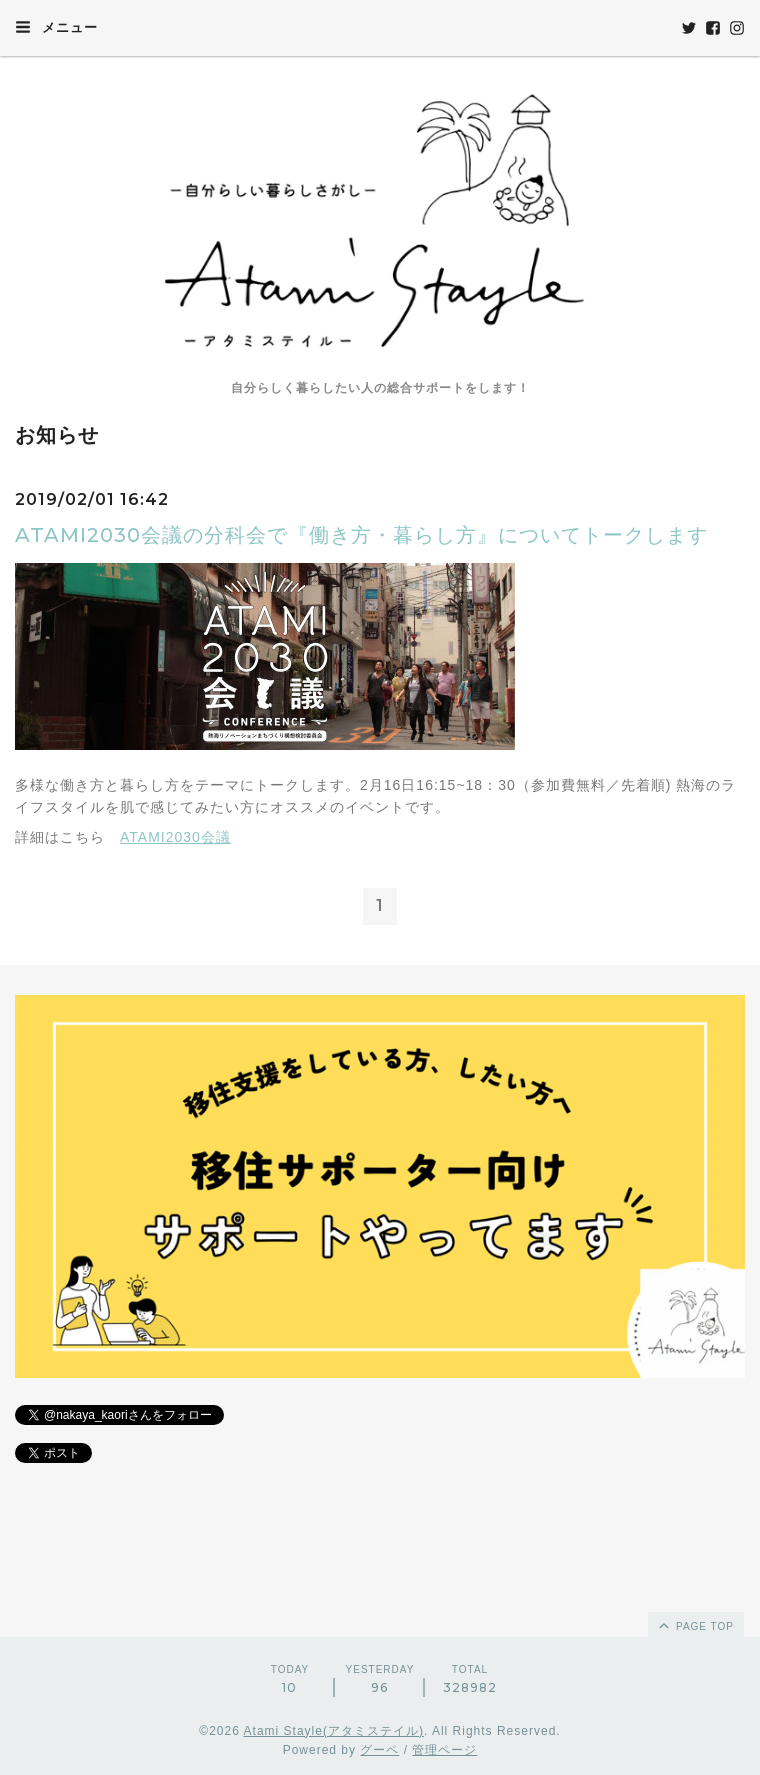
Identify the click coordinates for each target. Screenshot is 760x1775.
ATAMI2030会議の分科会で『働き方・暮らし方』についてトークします (361, 535)
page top (695, 1625)
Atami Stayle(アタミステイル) (334, 1731)
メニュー (56, 27)
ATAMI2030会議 (175, 837)
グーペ (379, 1750)
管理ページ (444, 1750)
